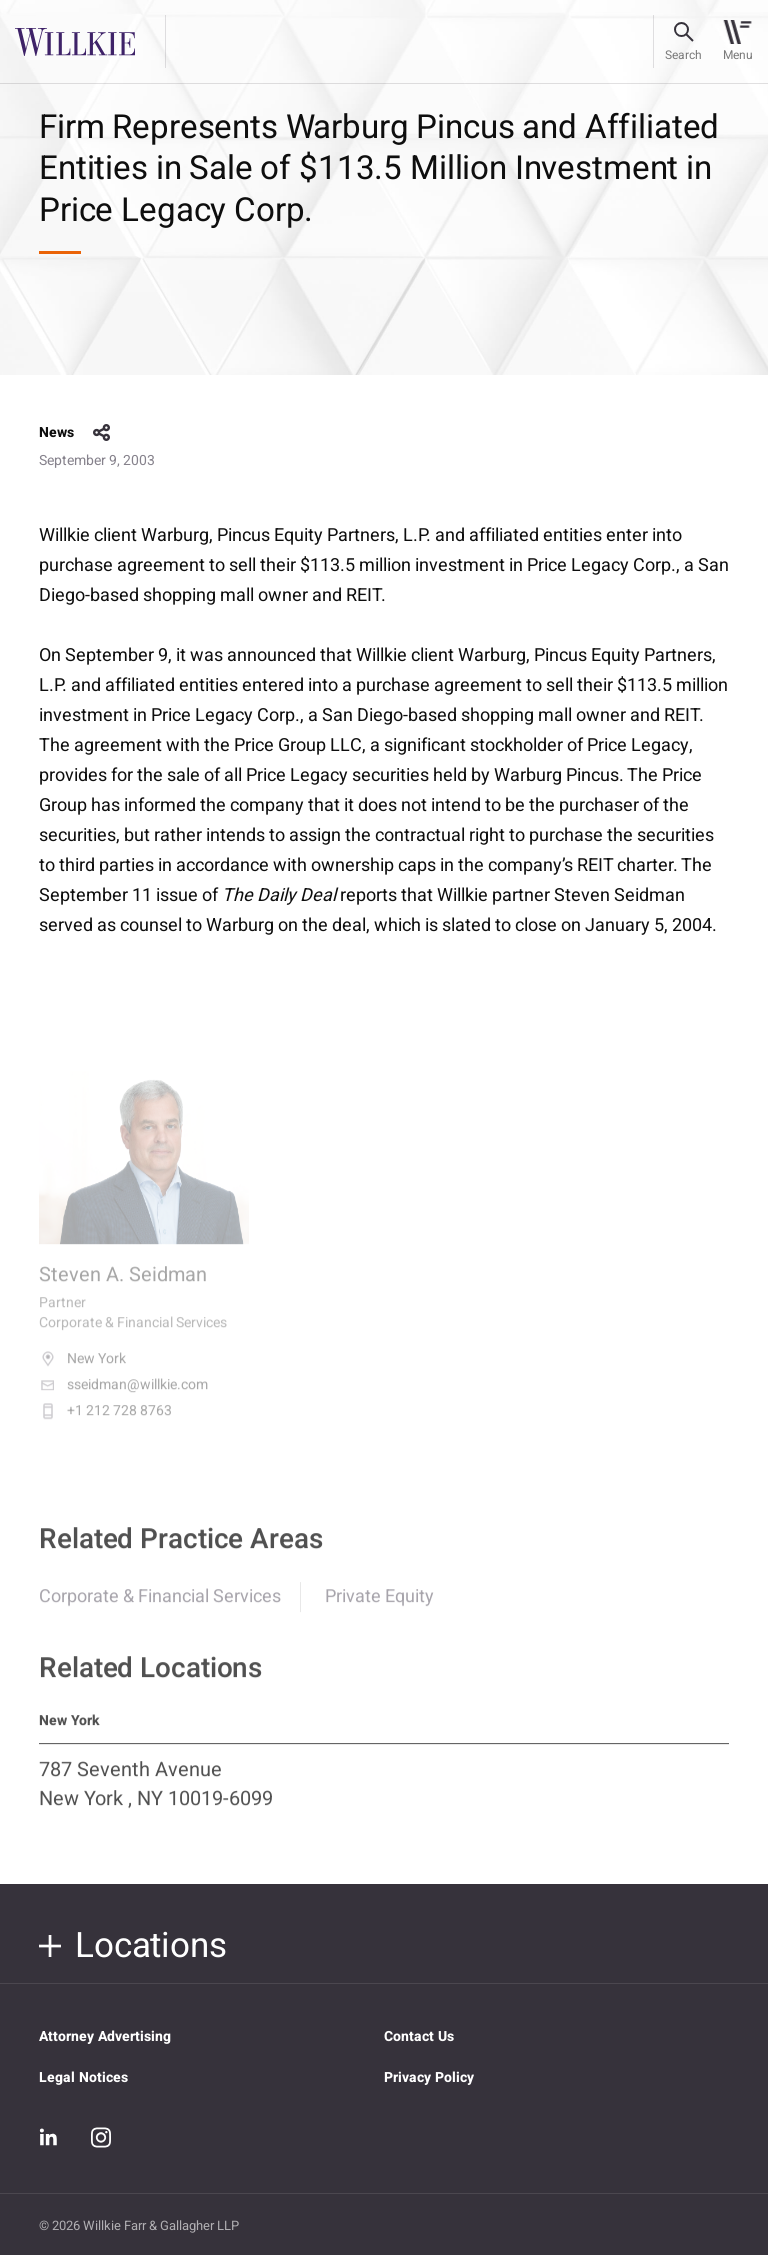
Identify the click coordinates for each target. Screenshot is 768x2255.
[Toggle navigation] (737, 42)
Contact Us (419, 2036)
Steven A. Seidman (123, 1287)
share (102, 433)
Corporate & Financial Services (160, 1606)
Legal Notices (83, 2077)
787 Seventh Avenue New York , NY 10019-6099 (156, 1794)
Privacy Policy (429, 2077)
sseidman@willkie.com (123, 1398)
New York (82, 1372)
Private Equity (379, 1606)
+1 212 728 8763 (105, 1424)
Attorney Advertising (105, 2036)
